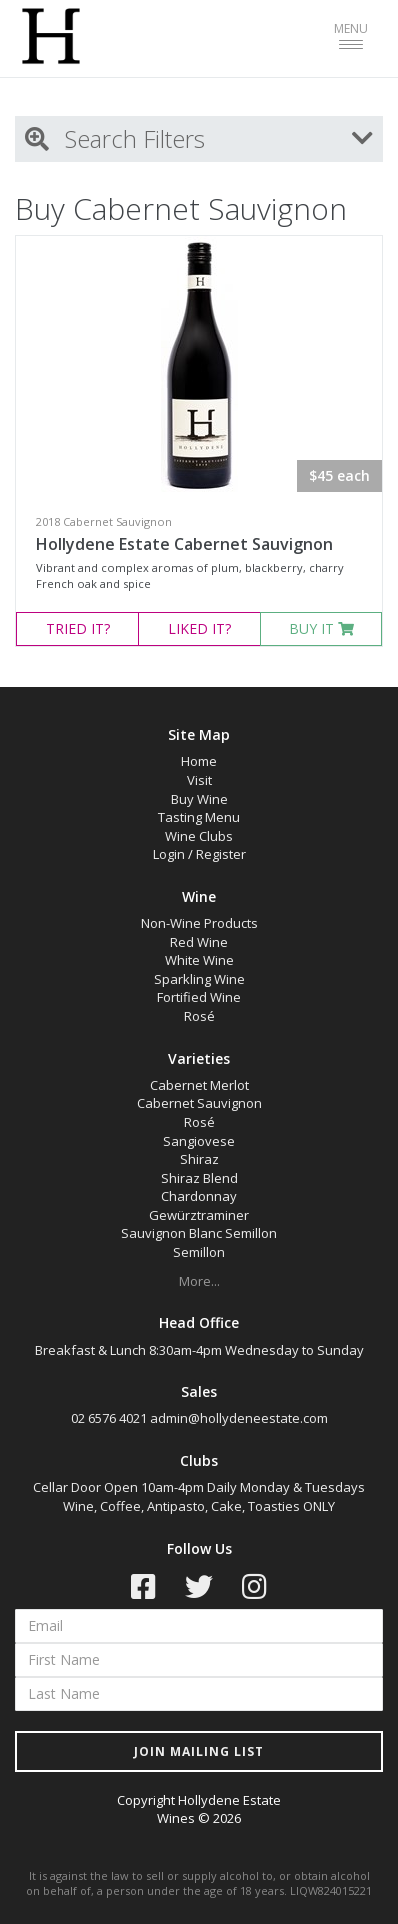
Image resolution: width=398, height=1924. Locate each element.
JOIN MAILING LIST (199, 1751)
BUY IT (321, 628)
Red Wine (199, 942)
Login (169, 854)
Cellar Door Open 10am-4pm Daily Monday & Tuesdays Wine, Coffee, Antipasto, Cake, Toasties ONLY (199, 1496)
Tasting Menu (199, 817)
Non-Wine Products (199, 923)
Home (199, 761)
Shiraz (199, 1159)
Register (221, 854)
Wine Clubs (199, 836)
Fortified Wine (199, 997)
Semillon (199, 1252)
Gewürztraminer (199, 1215)
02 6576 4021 (109, 1418)
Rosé (199, 1016)
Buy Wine (199, 799)
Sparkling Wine (199, 979)
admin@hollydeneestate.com (239, 1418)
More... (199, 1281)
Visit (199, 780)
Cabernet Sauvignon (199, 1103)
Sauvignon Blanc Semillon (199, 1233)
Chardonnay (199, 1196)
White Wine (199, 960)
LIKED (199, 628)
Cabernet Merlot (199, 1085)
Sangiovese (199, 1141)
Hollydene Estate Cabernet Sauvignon (184, 544)
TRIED (78, 628)
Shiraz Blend (199, 1178)
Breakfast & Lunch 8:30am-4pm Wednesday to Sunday (199, 1350)
